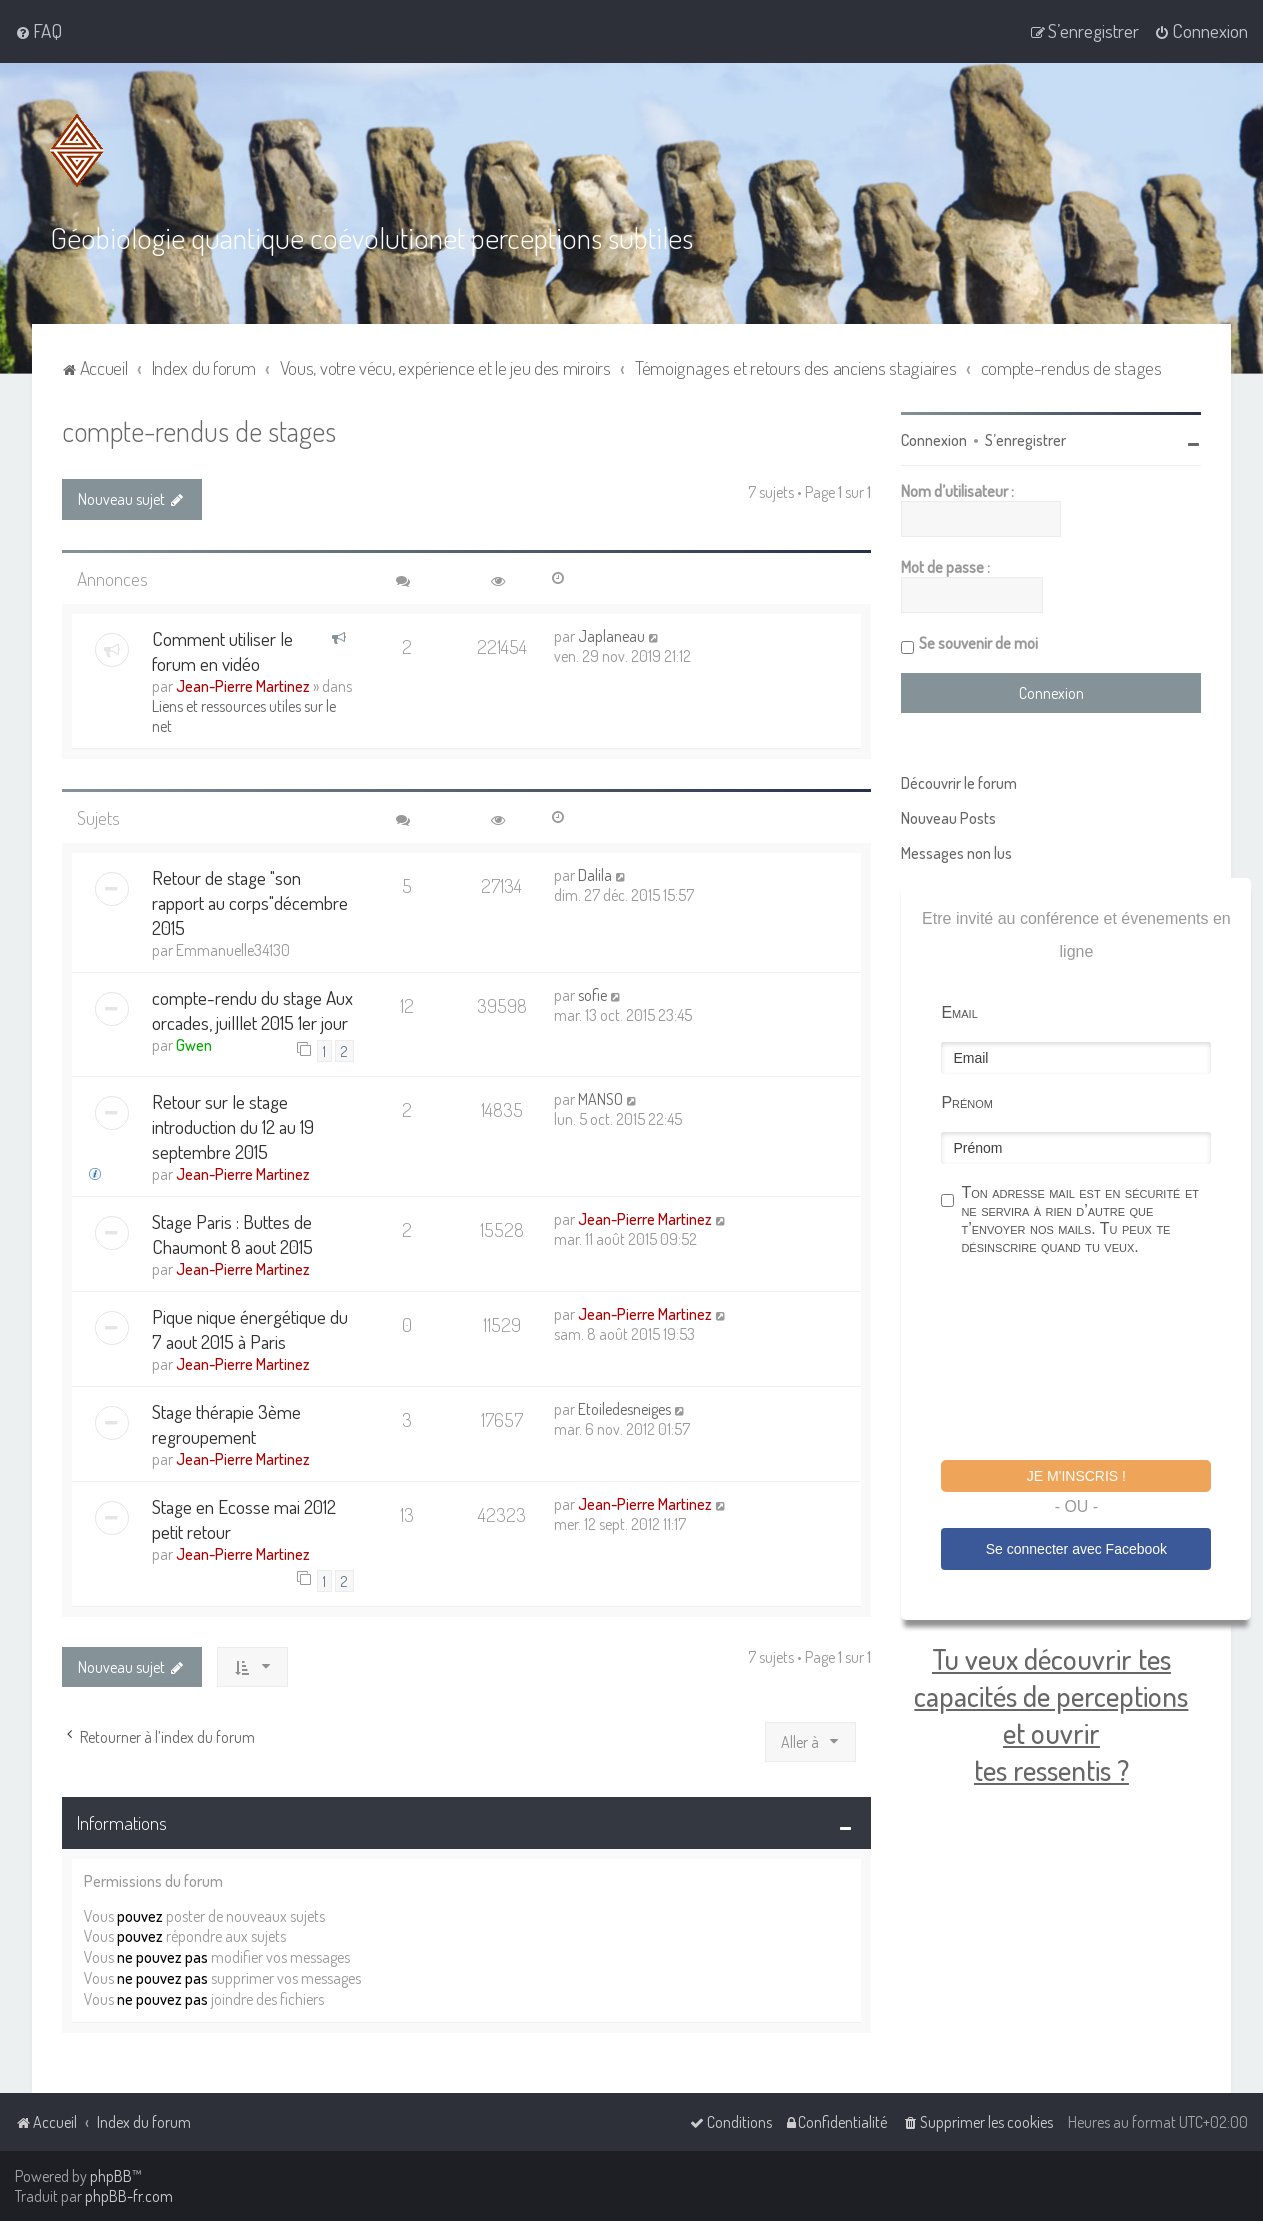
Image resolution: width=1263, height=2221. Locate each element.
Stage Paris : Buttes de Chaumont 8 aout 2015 (232, 1234)
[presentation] (1093, 1361)
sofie (592, 995)
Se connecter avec (1076, 1549)
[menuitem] (38, 31)
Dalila (595, 875)
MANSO (600, 1099)
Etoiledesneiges (624, 1409)
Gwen (194, 1045)
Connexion (934, 440)
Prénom (967, 1102)
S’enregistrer (1025, 440)
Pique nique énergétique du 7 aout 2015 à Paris (250, 1329)
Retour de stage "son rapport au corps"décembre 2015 (250, 902)
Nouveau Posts (948, 818)
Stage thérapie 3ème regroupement (226, 1424)
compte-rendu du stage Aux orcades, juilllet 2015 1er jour (252, 1010)
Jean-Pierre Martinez (243, 686)
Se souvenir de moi (978, 643)
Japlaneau (611, 636)
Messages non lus (956, 853)
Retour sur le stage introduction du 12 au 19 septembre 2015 (233, 1126)
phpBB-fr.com (129, 2196)
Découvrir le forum (959, 783)
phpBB (111, 2176)
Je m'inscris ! (1076, 1476)
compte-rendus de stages (199, 430)
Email (959, 1012)
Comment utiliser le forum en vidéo (222, 651)
